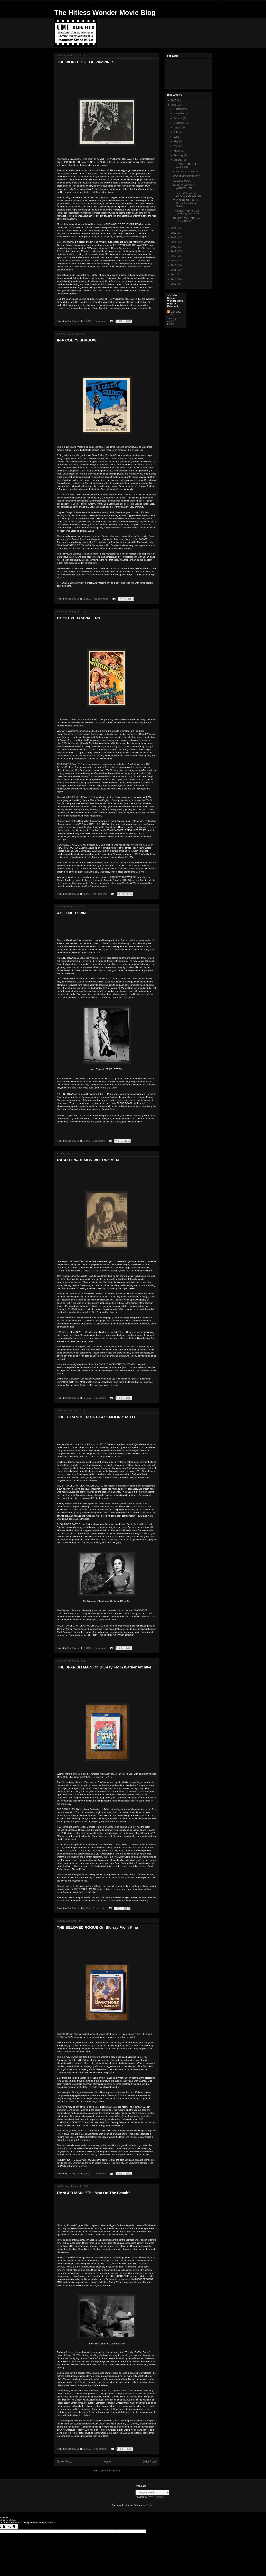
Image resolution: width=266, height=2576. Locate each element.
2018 (174, 255)
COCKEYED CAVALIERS (78, 618)
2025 (174, 104)
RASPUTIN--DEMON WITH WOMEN (88, 1160)
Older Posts (149, 2461)
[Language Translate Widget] (152, 2492)
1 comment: (100, 321)
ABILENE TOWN (71, 913)
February (179, 155)
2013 (174, 279)
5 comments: (101, 2449)
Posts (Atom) (113, 2470)
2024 (174, 228)
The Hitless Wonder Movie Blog (105, 12)
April (176, 146)
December (179, 109)
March (177, 150)
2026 (174, 100)
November (179, 113)
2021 (174, 242)
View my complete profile (172, 321)
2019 (174, 251)
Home (107, 2461)
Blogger (149, 2505)
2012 (174, 283)
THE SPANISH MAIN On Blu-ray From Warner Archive (104, 1667)
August (178, 127)
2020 (174, 246)
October (178, 118)
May (176, 141)
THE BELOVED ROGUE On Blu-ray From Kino (97, 1927)
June (176, 136)
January (178, 160)
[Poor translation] (12, 2526)
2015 (174, 269)
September (180, 122)
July (176, 132)
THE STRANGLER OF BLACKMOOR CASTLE (97, 1417)
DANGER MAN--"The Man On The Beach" (93, 2193)
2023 (174, 232)
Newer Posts (64, 2461)
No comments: (101, 598)
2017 (174, 260)
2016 (174, 265)
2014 (174, 274)
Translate (156, 2497)
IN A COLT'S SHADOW (77, 340)
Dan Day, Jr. (176, 313)
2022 (174, 237)
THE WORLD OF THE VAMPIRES (86, 62)
